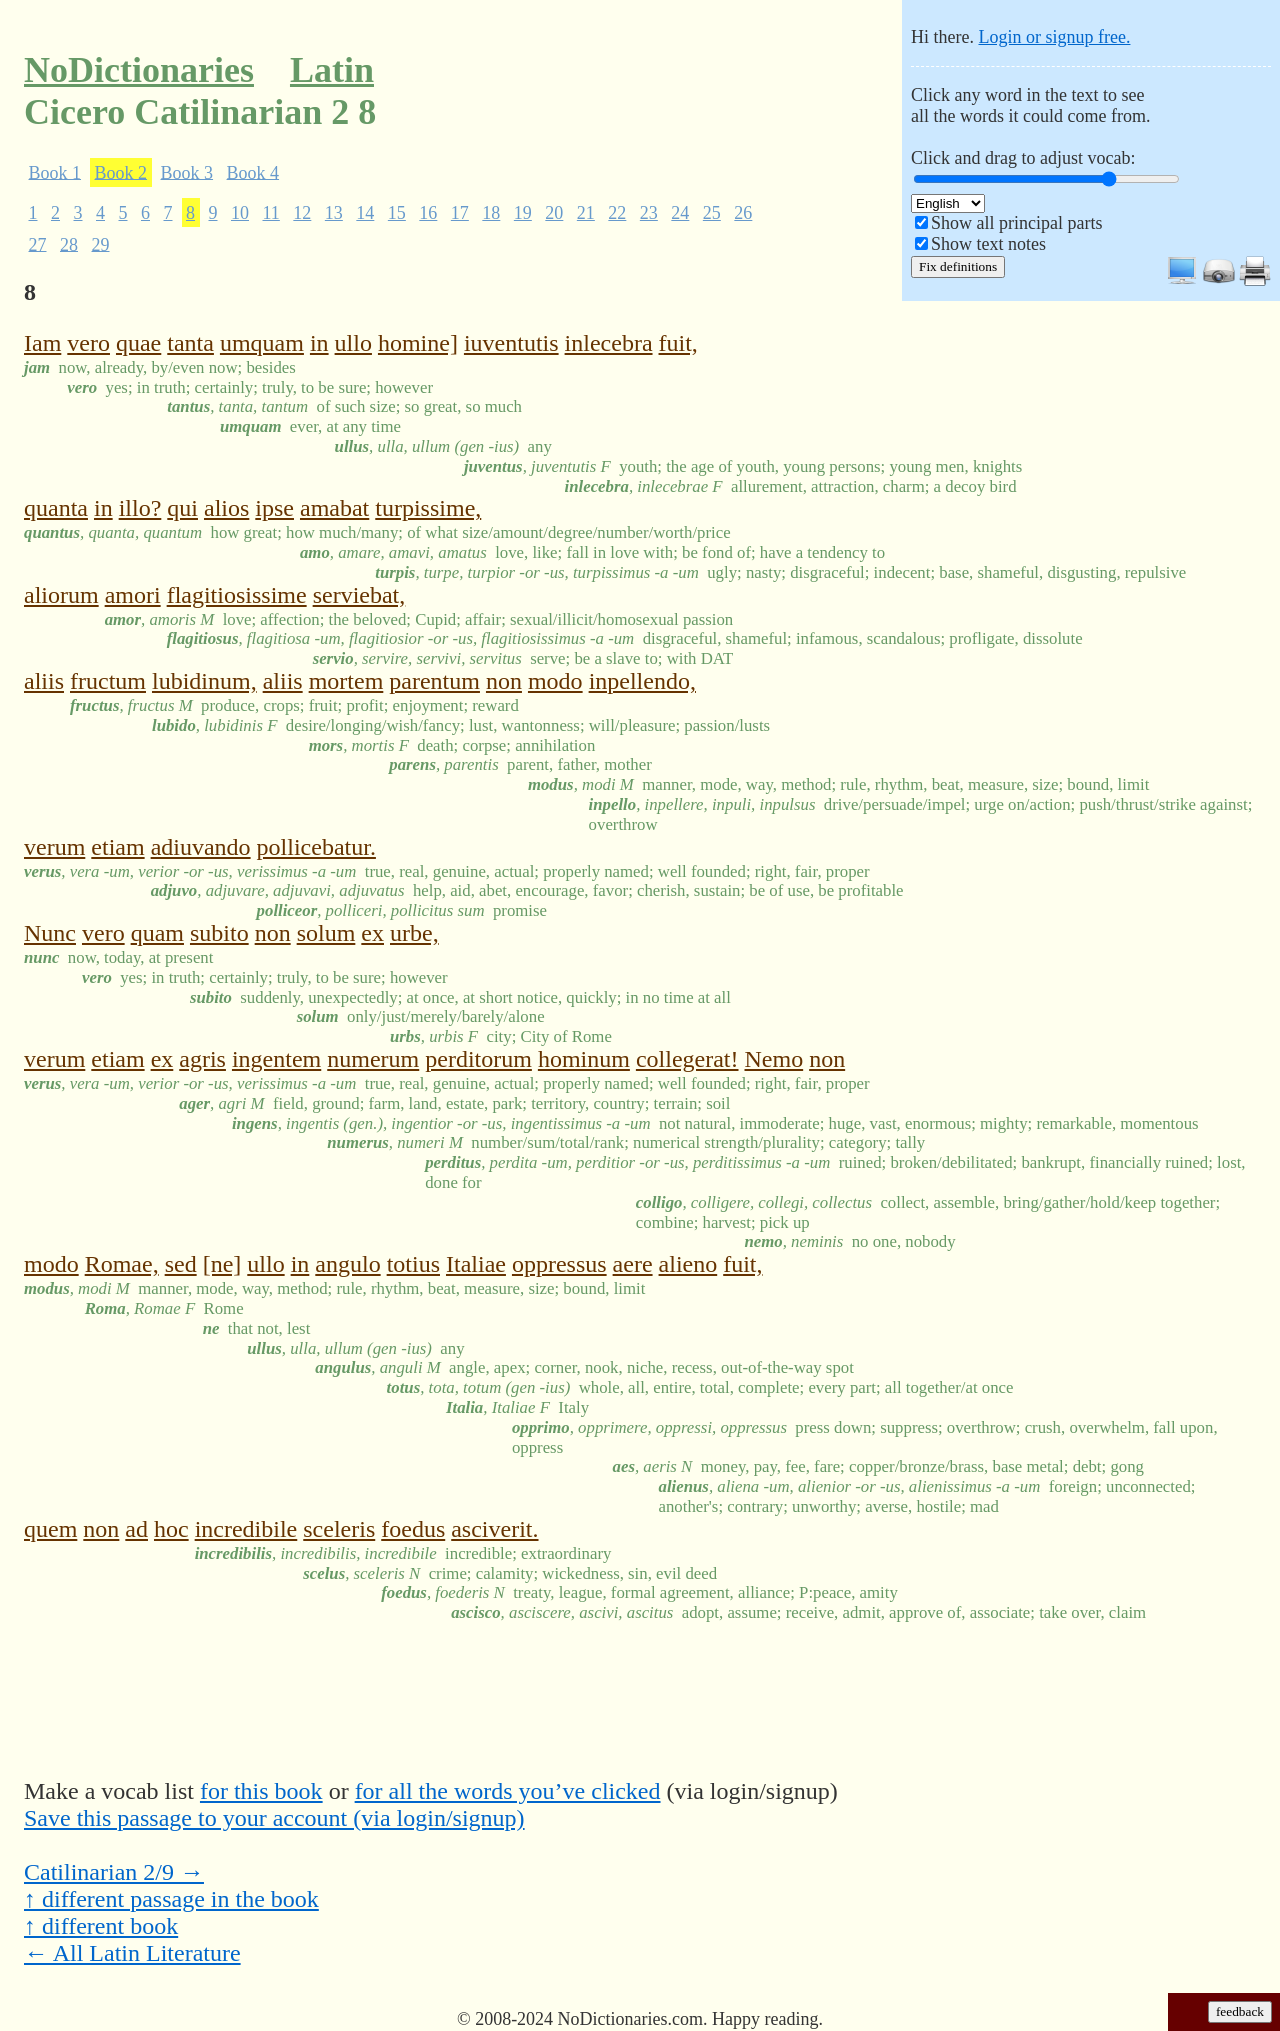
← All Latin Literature (132, 1953)
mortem (346, 681)
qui (182, 508)
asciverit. (494, 1529)
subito (219, 933)
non (504, 681)
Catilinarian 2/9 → (114, 1872)
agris (202, 1059)
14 (365, 213)
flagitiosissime (237, 595)
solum (326, 933)
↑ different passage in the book (171, 1899)
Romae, (122, 1264)
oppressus (559, 1264)
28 (69, 244)
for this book (261, 1791)
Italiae (476, 1264)
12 (302, 213)
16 (428, 213)
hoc (171, 1529)
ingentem (276, 1059)
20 (554, 213)
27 (38, 244)
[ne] (222, 1264)
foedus (413, 1529)
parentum (434, 681)
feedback (1240, 2011)
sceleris (339, 1529)
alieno (688, 1264)
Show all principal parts (1016, 223)
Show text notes (988, 244)
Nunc (50, 933)
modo (555, 681)
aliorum (61, 595)
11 (271, 213)
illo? (140, 508)
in (319, 343)
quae (138, 343)
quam (157, 933)
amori (133, 595)
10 (240, 213)
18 (491, 213)
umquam (262, 343)
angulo (347, 1264)
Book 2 (121, 172)
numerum (373, 1059)
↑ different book (101, 1926)
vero (88, 343)
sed (181, 1264)
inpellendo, (642, 681)
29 (101, 244)
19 (523, 213)
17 (460, 213)
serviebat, (359, 595)
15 (397, 213)
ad (136, 1529)
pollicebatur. (316, 847)
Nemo (774, 1059)
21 (586, 213)
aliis (44, 681)
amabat (334, 508)
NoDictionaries (139, 70)
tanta (190, 343)
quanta (56, 508)
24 (680, 213)
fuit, (678, 343)
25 (712, 213)
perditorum (478, 1059)
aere (633, 1264)
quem (50, 1529)
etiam (117, 847)
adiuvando (201, 847)
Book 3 (187, 172)
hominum (584, 1059)
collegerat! (687, 1059)
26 (743, 213)
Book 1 (55, 172)
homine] (418, 343)
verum (54, 847)
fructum (108, 681)
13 (334, 213)
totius (413, 1264)
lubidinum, (204, 681)
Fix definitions (958, 266)
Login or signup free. (1054, 37)
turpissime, (428, 508)
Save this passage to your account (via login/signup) (274, 1818)
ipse (274, 508)
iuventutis (511, 343)
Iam (42, 343)
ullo (353, 343)
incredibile (246, 1529)
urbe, (414, 933)
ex (372, 933)
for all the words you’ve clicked (508, 1791)
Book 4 (253, 172)
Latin (332, 70)
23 (649, 213)
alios (226, 508)
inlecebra (609, 343)
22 (617, 213)
